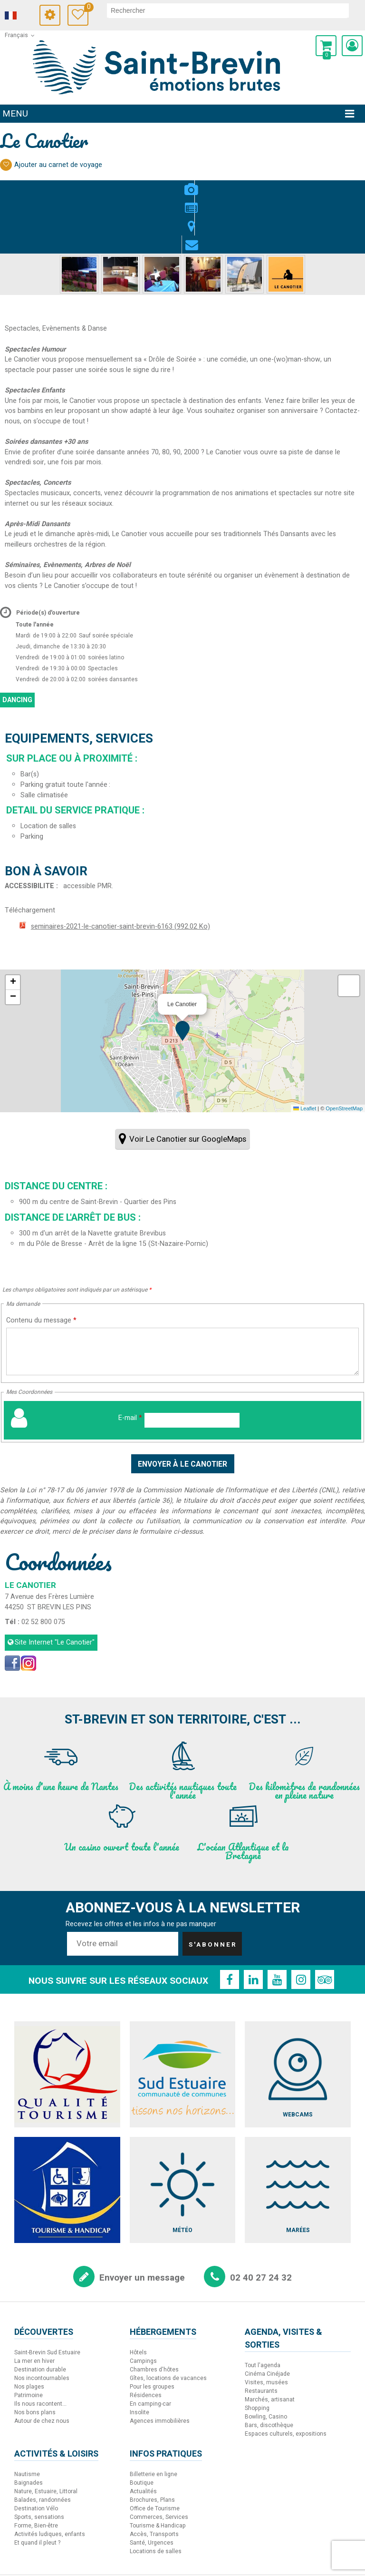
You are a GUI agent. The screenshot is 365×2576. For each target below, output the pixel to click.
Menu (15, 113)
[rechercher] (232, 10)
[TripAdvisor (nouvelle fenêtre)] (324, 1925)
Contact (211, 184)
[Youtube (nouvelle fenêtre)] (277, 1925)
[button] (326, 45)
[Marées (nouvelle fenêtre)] (298, 2136)
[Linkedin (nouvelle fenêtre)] (253, 1925)
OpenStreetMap (344, 1054)
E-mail (130, 1364)
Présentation (172, 184)
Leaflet (304, 1054)
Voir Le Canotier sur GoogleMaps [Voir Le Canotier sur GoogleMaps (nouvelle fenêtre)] (187, 1085)
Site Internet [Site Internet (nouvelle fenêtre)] (55, 1588)
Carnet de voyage (96, 8)
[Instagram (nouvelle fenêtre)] (28, 1608)
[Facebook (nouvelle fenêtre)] (12, 1608)
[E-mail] (192, 1366)
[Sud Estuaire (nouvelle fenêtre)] (183, 2020)
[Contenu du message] (182, 1297)
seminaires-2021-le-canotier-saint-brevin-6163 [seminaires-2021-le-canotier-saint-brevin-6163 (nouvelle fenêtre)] (120, 872)
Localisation (191, 184)
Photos (153, 184)
